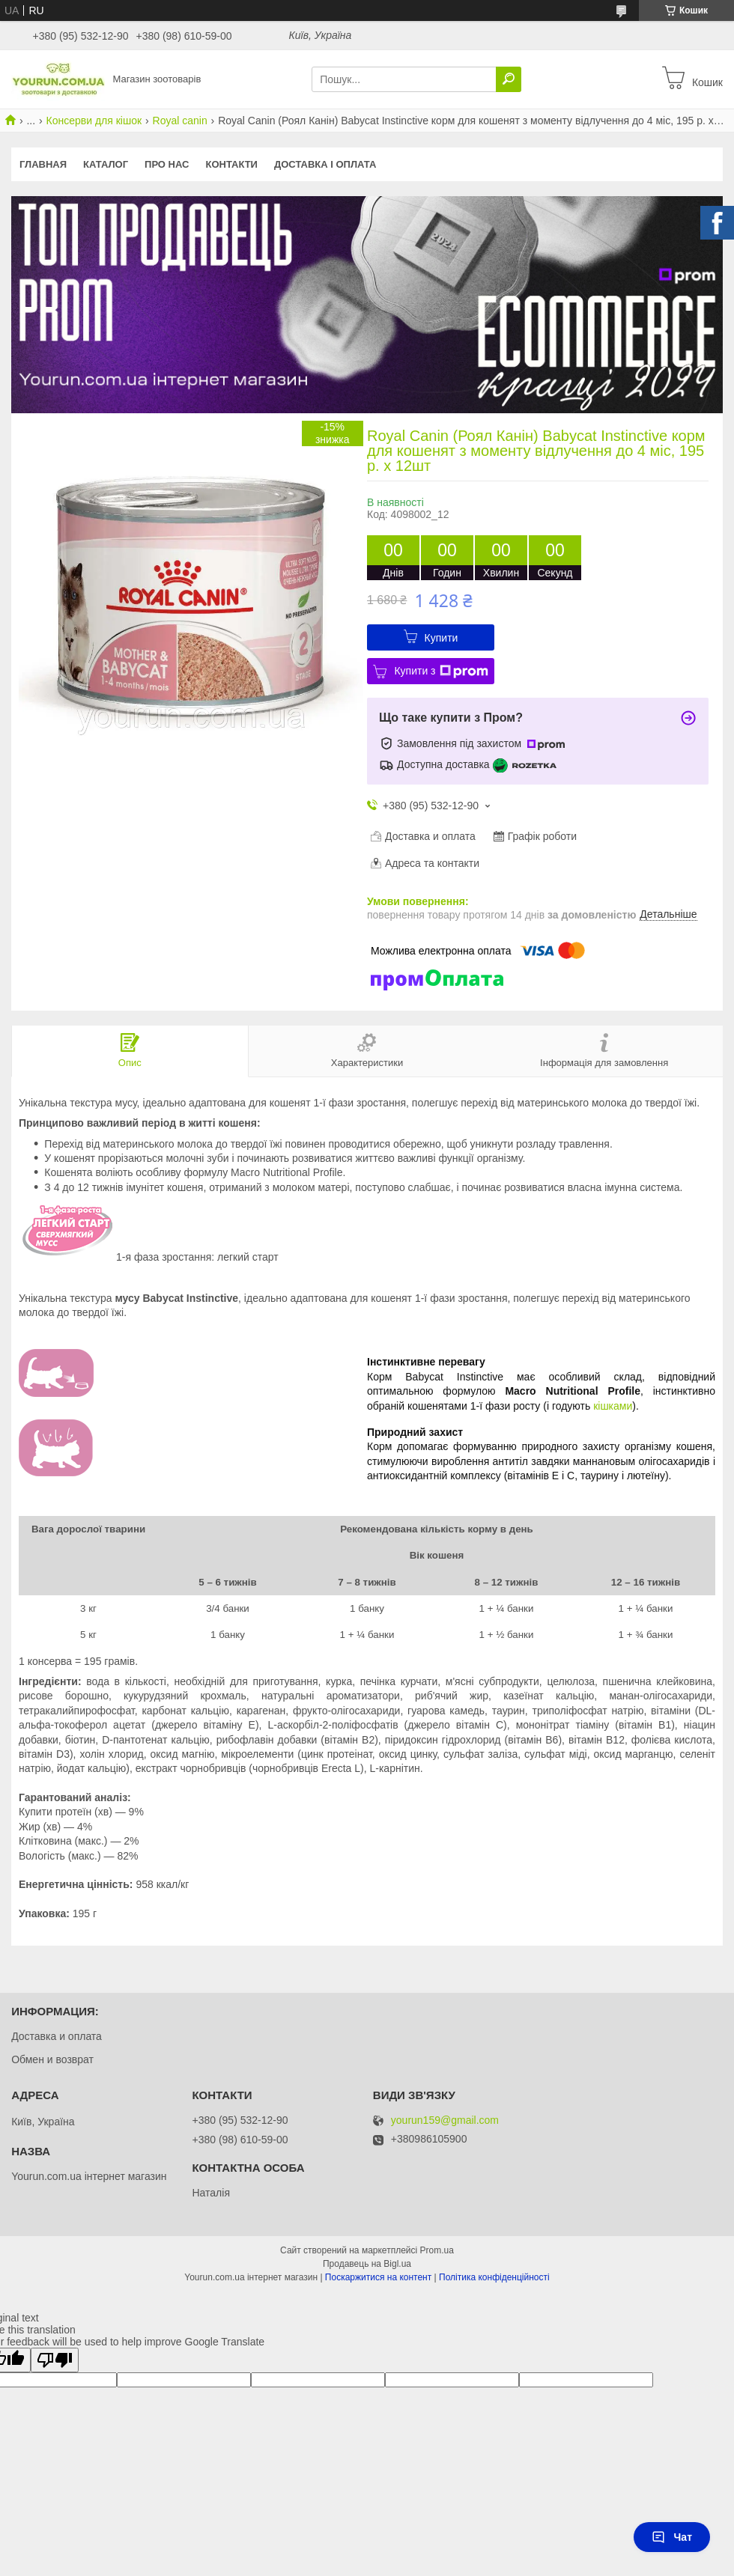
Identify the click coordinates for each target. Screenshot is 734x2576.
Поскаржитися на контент (378, 2277)
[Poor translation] (55, 2360)
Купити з (441, 671)
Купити (441, 638)
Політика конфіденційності (494, 2277)
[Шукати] (508, 79)
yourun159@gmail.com (445, 2120)
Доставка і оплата (325, 164)
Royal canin (180, 121)
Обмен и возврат (52, 2059)
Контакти (231, 164)
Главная (43, 164)
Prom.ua (437, 2250)
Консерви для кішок (94, 121)
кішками (612, 1406)
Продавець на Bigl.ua (367, 2264)
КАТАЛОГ (105, 164)
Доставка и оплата (56, 2036)
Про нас (167, 164)
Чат (672, 2537)
